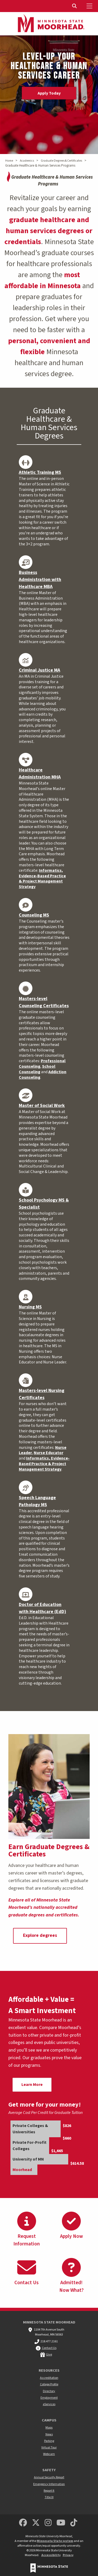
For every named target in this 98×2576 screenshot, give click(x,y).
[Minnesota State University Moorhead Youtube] (61, 2523)
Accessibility (51, 2555)
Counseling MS (34, 915)
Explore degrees (40, 1935)
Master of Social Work (42, 1105)
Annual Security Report (49, 2477)
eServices (49, 2404)
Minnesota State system (55, 2541)
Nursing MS (30, 1307)
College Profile (49, 2384)
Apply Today (49, 93)
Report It (49, 2491)
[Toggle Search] (75, 6)
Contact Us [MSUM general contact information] (49, 2348)
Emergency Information (49, 2484)
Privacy (68, 2555)
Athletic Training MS (40, 472)
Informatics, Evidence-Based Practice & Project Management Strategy (42, 879)
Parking (49, 2441)
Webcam (49, 2454)
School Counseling (37, 1069)
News (49, 2434)
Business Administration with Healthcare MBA (40, 579)
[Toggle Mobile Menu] (90, 6)
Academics (27, 160)
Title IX (49, 2497)
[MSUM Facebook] (23, 2523)
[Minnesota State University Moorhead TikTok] (73, 2523)
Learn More (32, 2084)
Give (49, 2354)
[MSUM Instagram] (48, 2523)
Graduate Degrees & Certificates (61, 160)
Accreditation (49, 2378)
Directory (49, 2391)
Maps (49, 2427)
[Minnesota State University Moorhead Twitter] (36, 2523)
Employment (49, 2398)
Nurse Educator (48, 1453)
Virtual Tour (49, 2447)
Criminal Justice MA (39, 670)
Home (9, 160)
